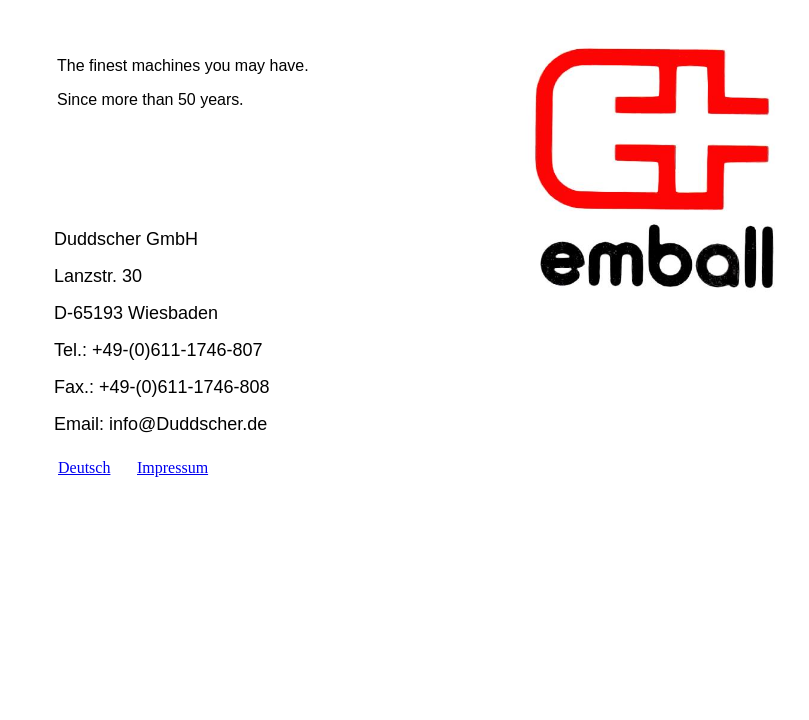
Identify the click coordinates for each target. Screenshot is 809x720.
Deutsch (84, 467)
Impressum (172, 467)
